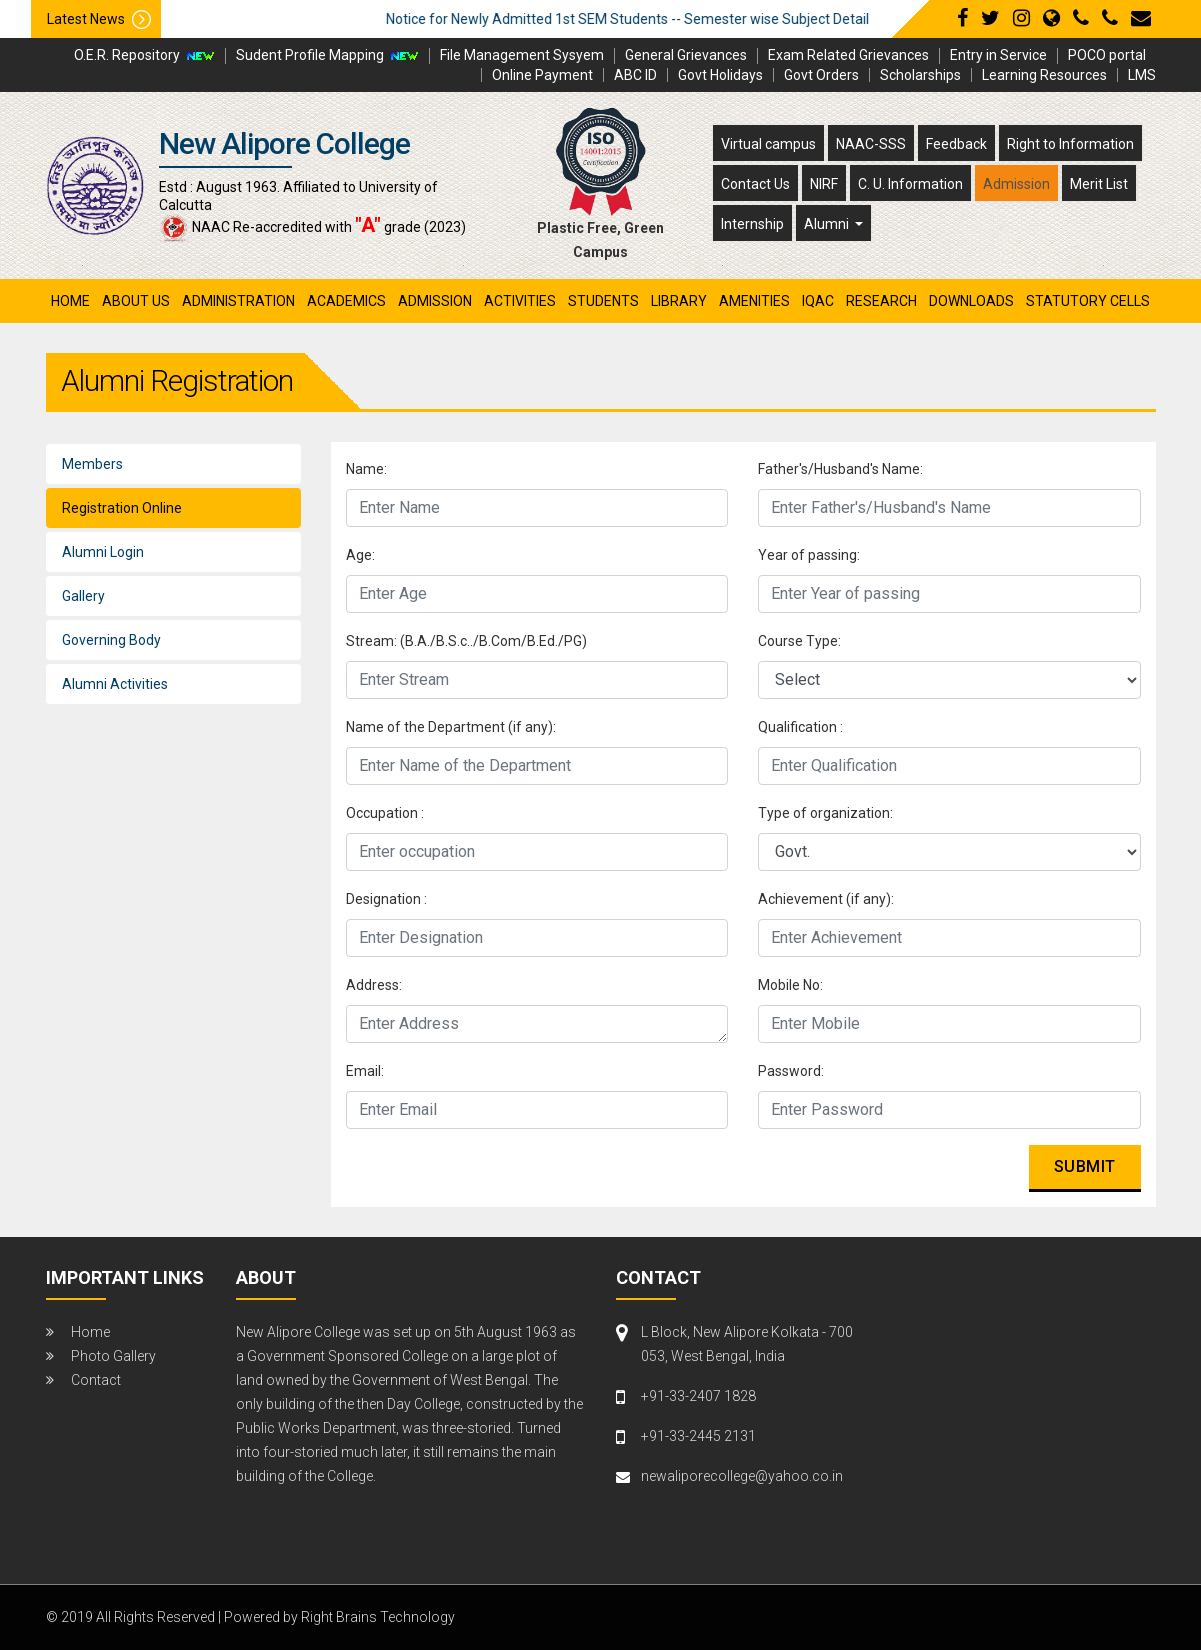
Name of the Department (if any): (451, 727)
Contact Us (755, 184)
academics (346, 301)
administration (238, 301)
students (603, 301)
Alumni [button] (828, 224)
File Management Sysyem (522, 55)
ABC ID (635, 75)
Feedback (956, 144)
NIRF (824, 184)
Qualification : (800, 727)
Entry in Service (998, 55)
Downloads (971, 301)
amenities (754, 301)
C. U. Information (910, 184)
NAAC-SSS (871, 144)
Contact (96, 1380)
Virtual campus (768, 144)
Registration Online (122, 508)
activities (520, 301)
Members (92, 464)
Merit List (1099, 184)
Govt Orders (821, 75)
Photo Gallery (113, 1356)
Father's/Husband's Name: (840, 469)
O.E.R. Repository (127, 55)
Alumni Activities (115, 684)
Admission (1016, 184)
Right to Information (1070, 144)
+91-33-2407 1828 (698, 1396)
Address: (374, 985)
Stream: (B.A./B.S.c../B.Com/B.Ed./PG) (466, 641)
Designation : (386, 899)
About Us (136, 301)
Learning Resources (1044, 75)
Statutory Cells (1088, 301)
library (679, 301)
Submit (1085, 1166)
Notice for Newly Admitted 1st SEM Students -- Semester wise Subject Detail (700, 19)
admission (435, 301)
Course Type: (799, 641)
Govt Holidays (720, 75)
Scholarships (920, 75)
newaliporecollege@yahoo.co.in (742, 1476)
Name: (366, 469)
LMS (1142, 75)
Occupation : (385, 813)
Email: (365, 1071)
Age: (360, 555)
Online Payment (542, 75)
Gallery (83, 596)
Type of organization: (825, 813)
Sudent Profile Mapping (310, 55)
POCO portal (1107, 55)
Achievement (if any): (826, 899)
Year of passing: (809, 555)
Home (70, 301)
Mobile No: (790, 985)
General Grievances (686, 55)
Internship (752, 224)
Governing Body (111, 640)
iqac (818, 301)
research (881, 301)
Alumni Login (103, 552)
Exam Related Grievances (848, 55)
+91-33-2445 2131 (698, 1436)
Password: (791, 1071)
